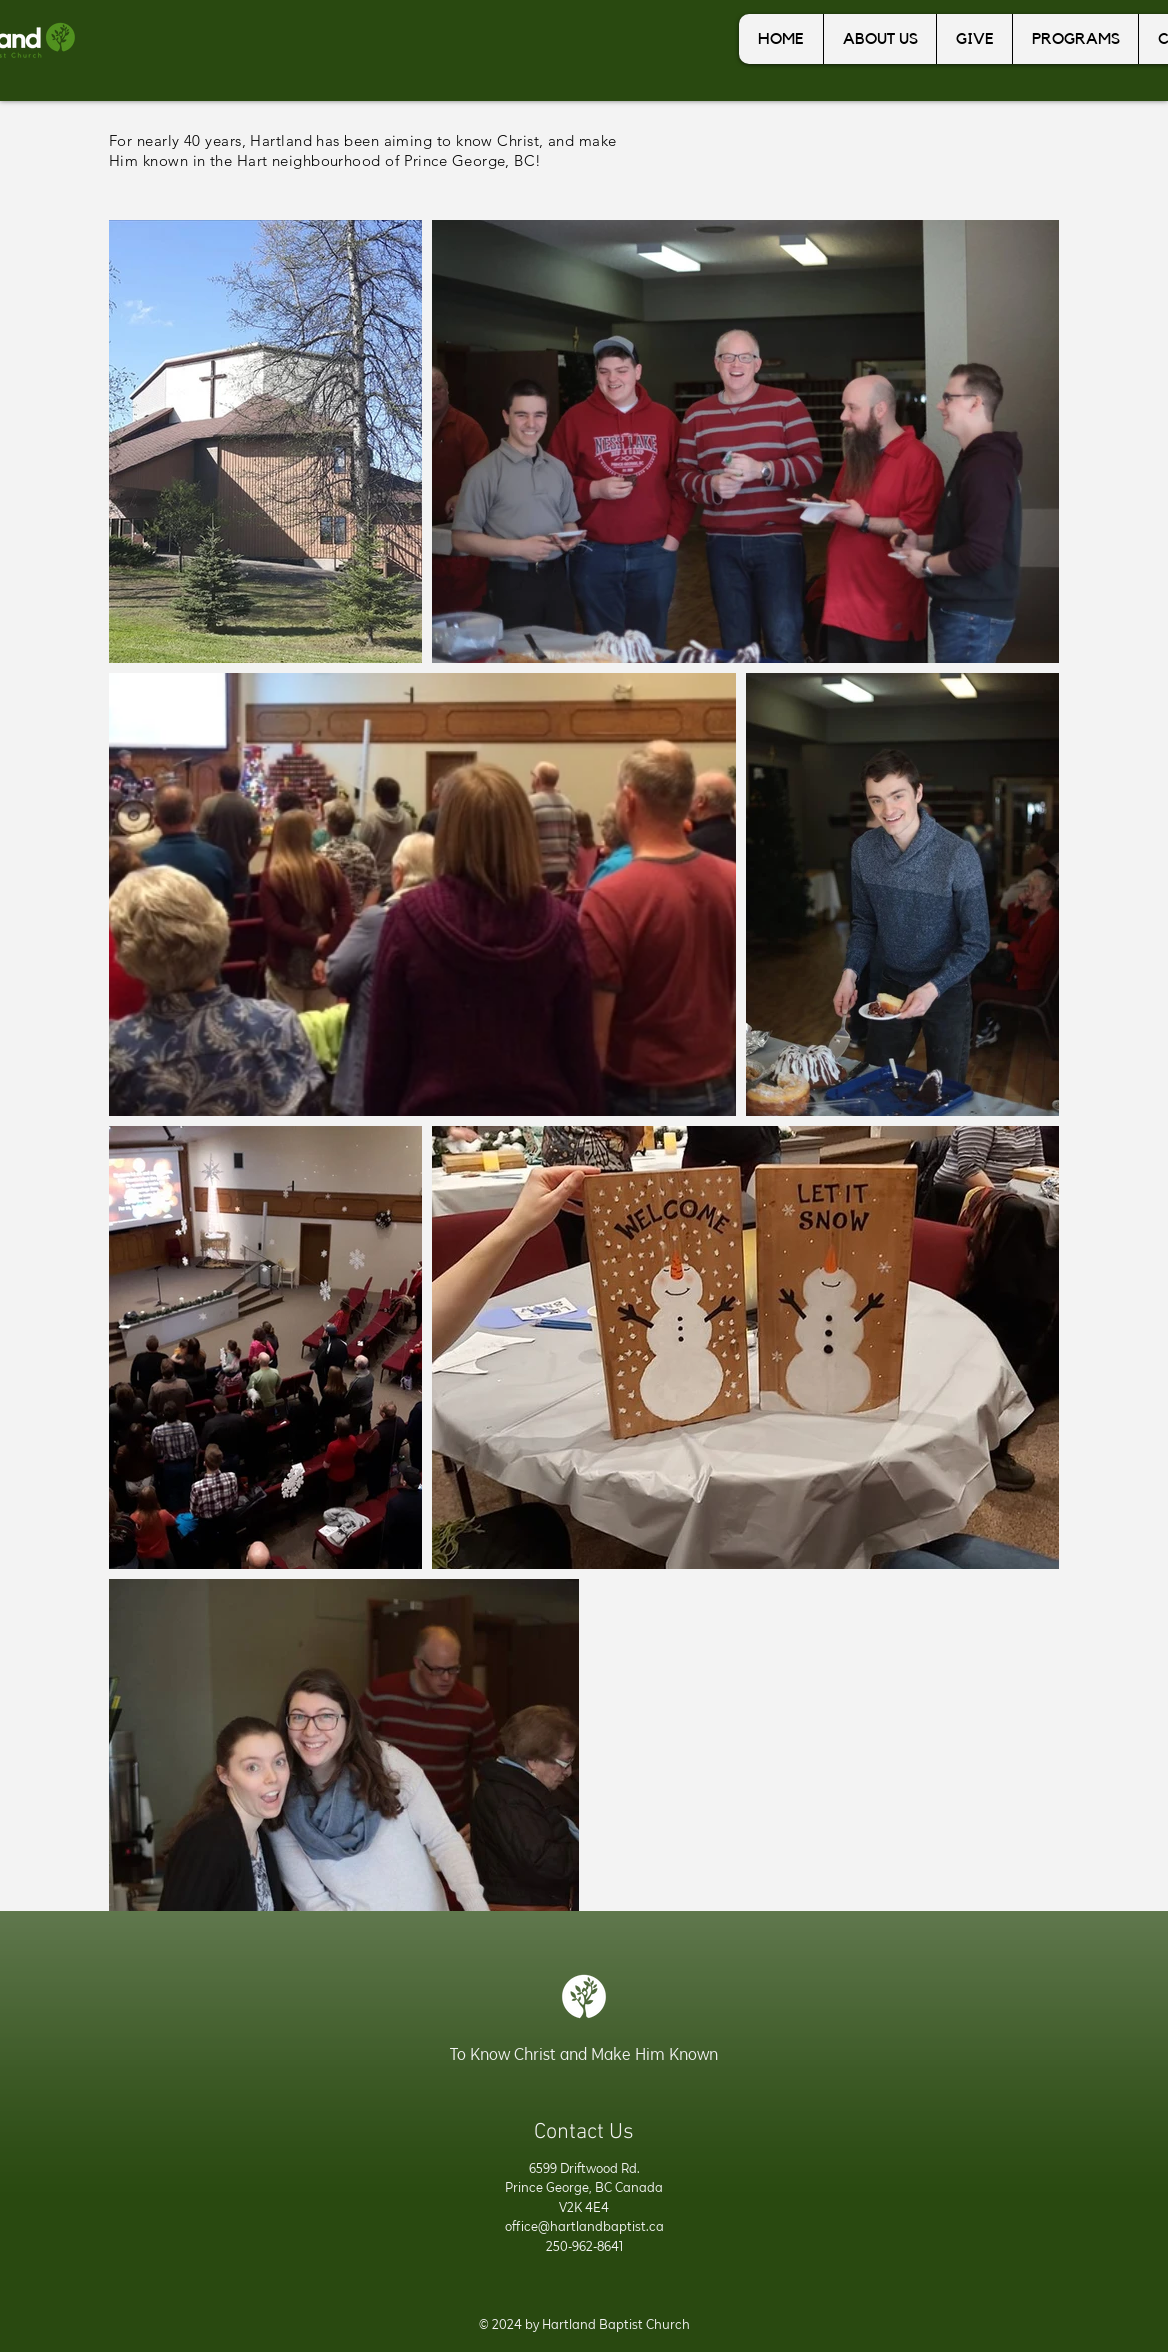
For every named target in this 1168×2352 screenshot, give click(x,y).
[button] (879, 39)
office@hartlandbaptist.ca (584, 2226)
